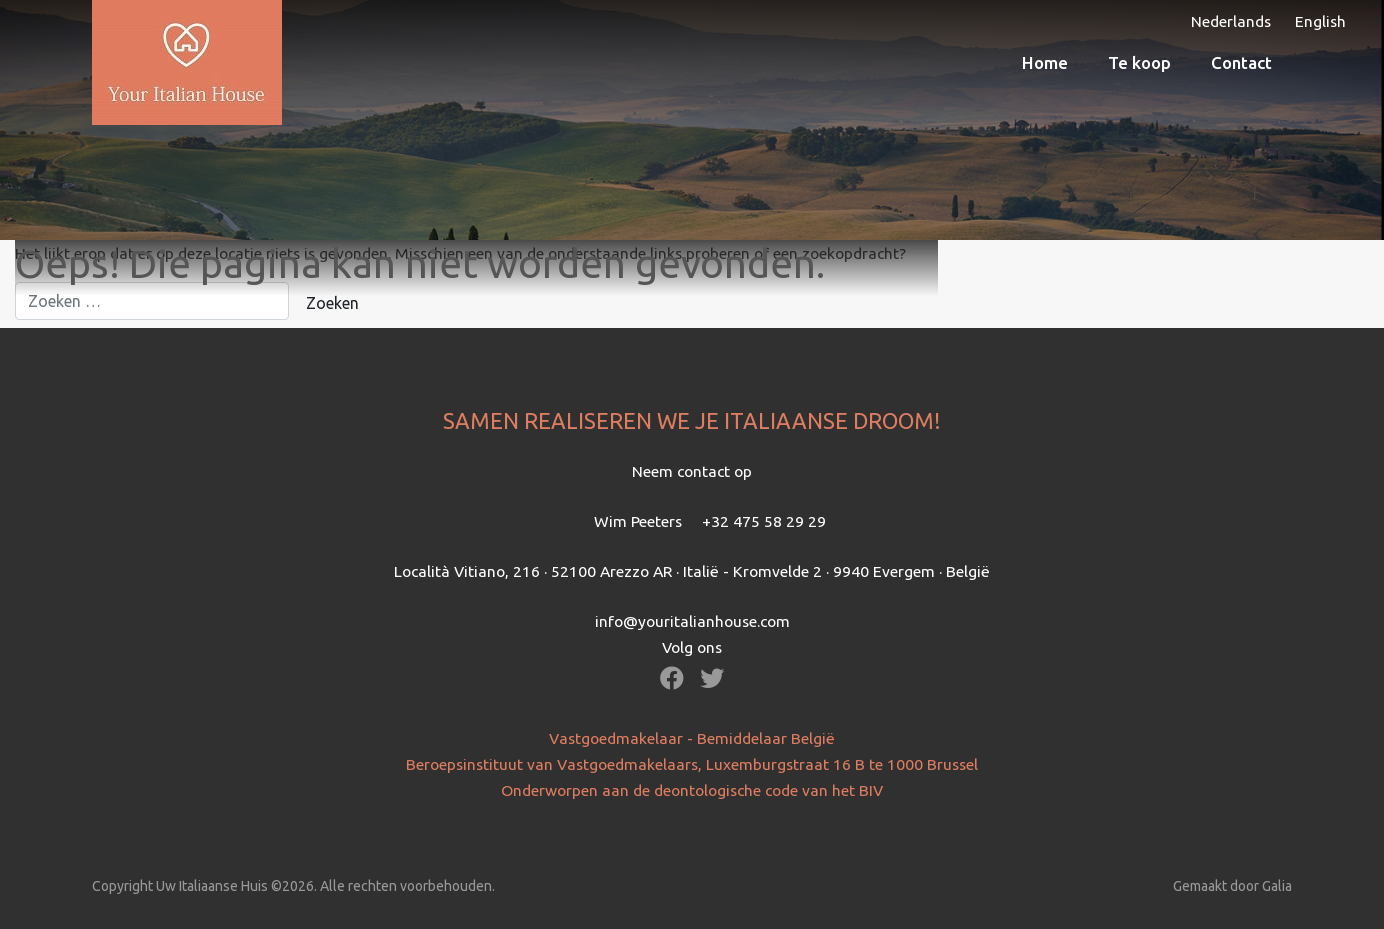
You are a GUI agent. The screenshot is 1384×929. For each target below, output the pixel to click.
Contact (1241, 62)
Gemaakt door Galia (1232, 886)
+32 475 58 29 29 (764, 521)
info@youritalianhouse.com (692, 621)
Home (1045, 62)
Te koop (1139, 62)
